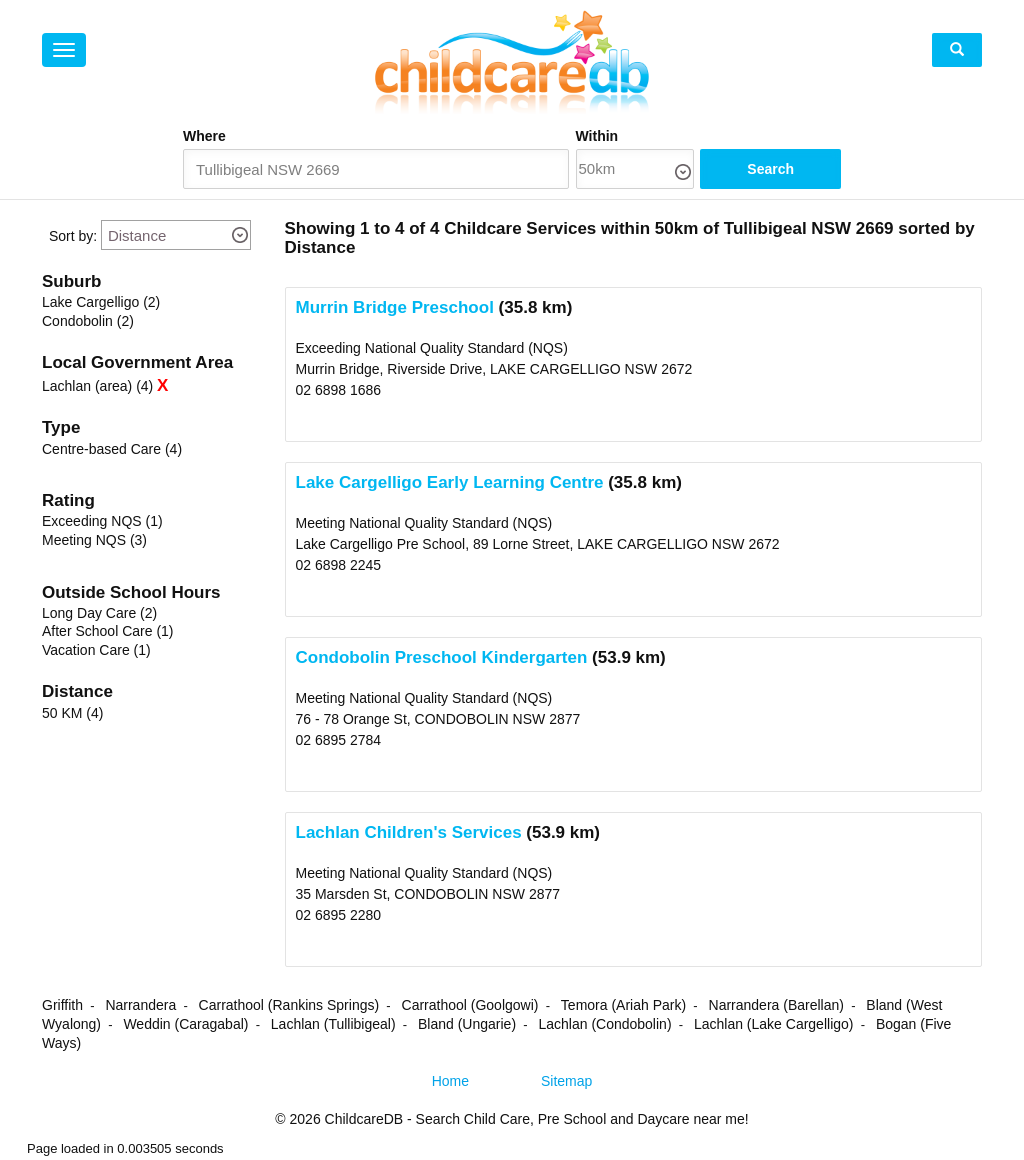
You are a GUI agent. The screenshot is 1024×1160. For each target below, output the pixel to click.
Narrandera (140, 1006)
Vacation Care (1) (96, 651)
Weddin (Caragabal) (185, 1025)
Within (613, 136)
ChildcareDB (364, 1120)
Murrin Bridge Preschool (395, 308)
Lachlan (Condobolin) (604, 1025)
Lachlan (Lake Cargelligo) (774, 1025)
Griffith (62, 1006)
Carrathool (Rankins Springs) (289, 1006)
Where (204, 136)
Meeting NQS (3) (94, 541)
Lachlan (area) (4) (97, 387)
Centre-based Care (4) (112, 450)
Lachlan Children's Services (409, 833)
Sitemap (566, 1082)
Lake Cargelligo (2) (101, 303)
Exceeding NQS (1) (102, 522)
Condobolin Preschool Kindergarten (442, 658)
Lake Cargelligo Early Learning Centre (450, 483)
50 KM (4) (72, 714)
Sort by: (73, 237)
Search (781, 170)
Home (450, 1082)
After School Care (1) (108, 632)
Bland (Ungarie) (467, 1025)
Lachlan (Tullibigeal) (333, 1025)
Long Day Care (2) (99, 614)
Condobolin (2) (88, 322)
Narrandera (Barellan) (776, 1006)
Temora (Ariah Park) (623, 1006)
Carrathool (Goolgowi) (470, 1006)
